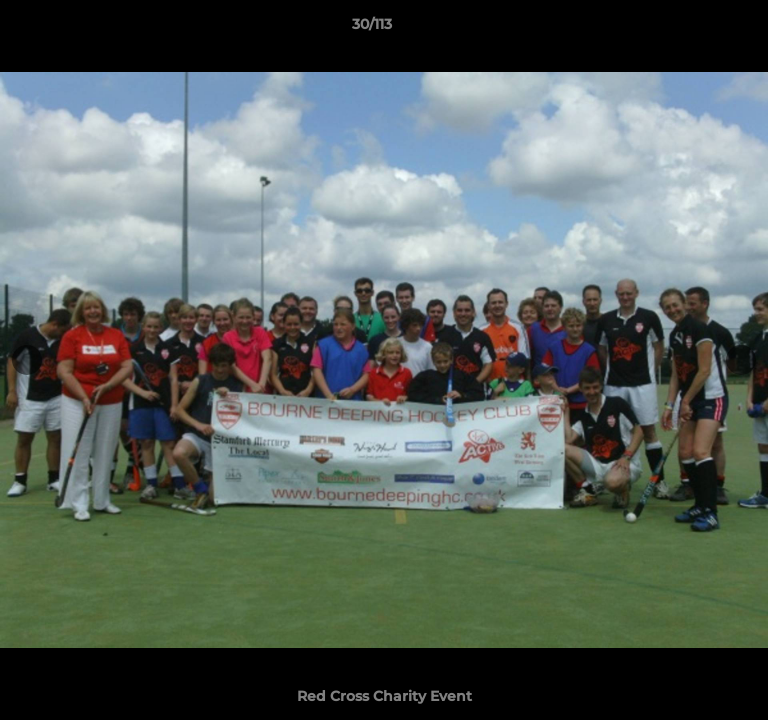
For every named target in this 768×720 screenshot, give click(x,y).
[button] (696, 29)
